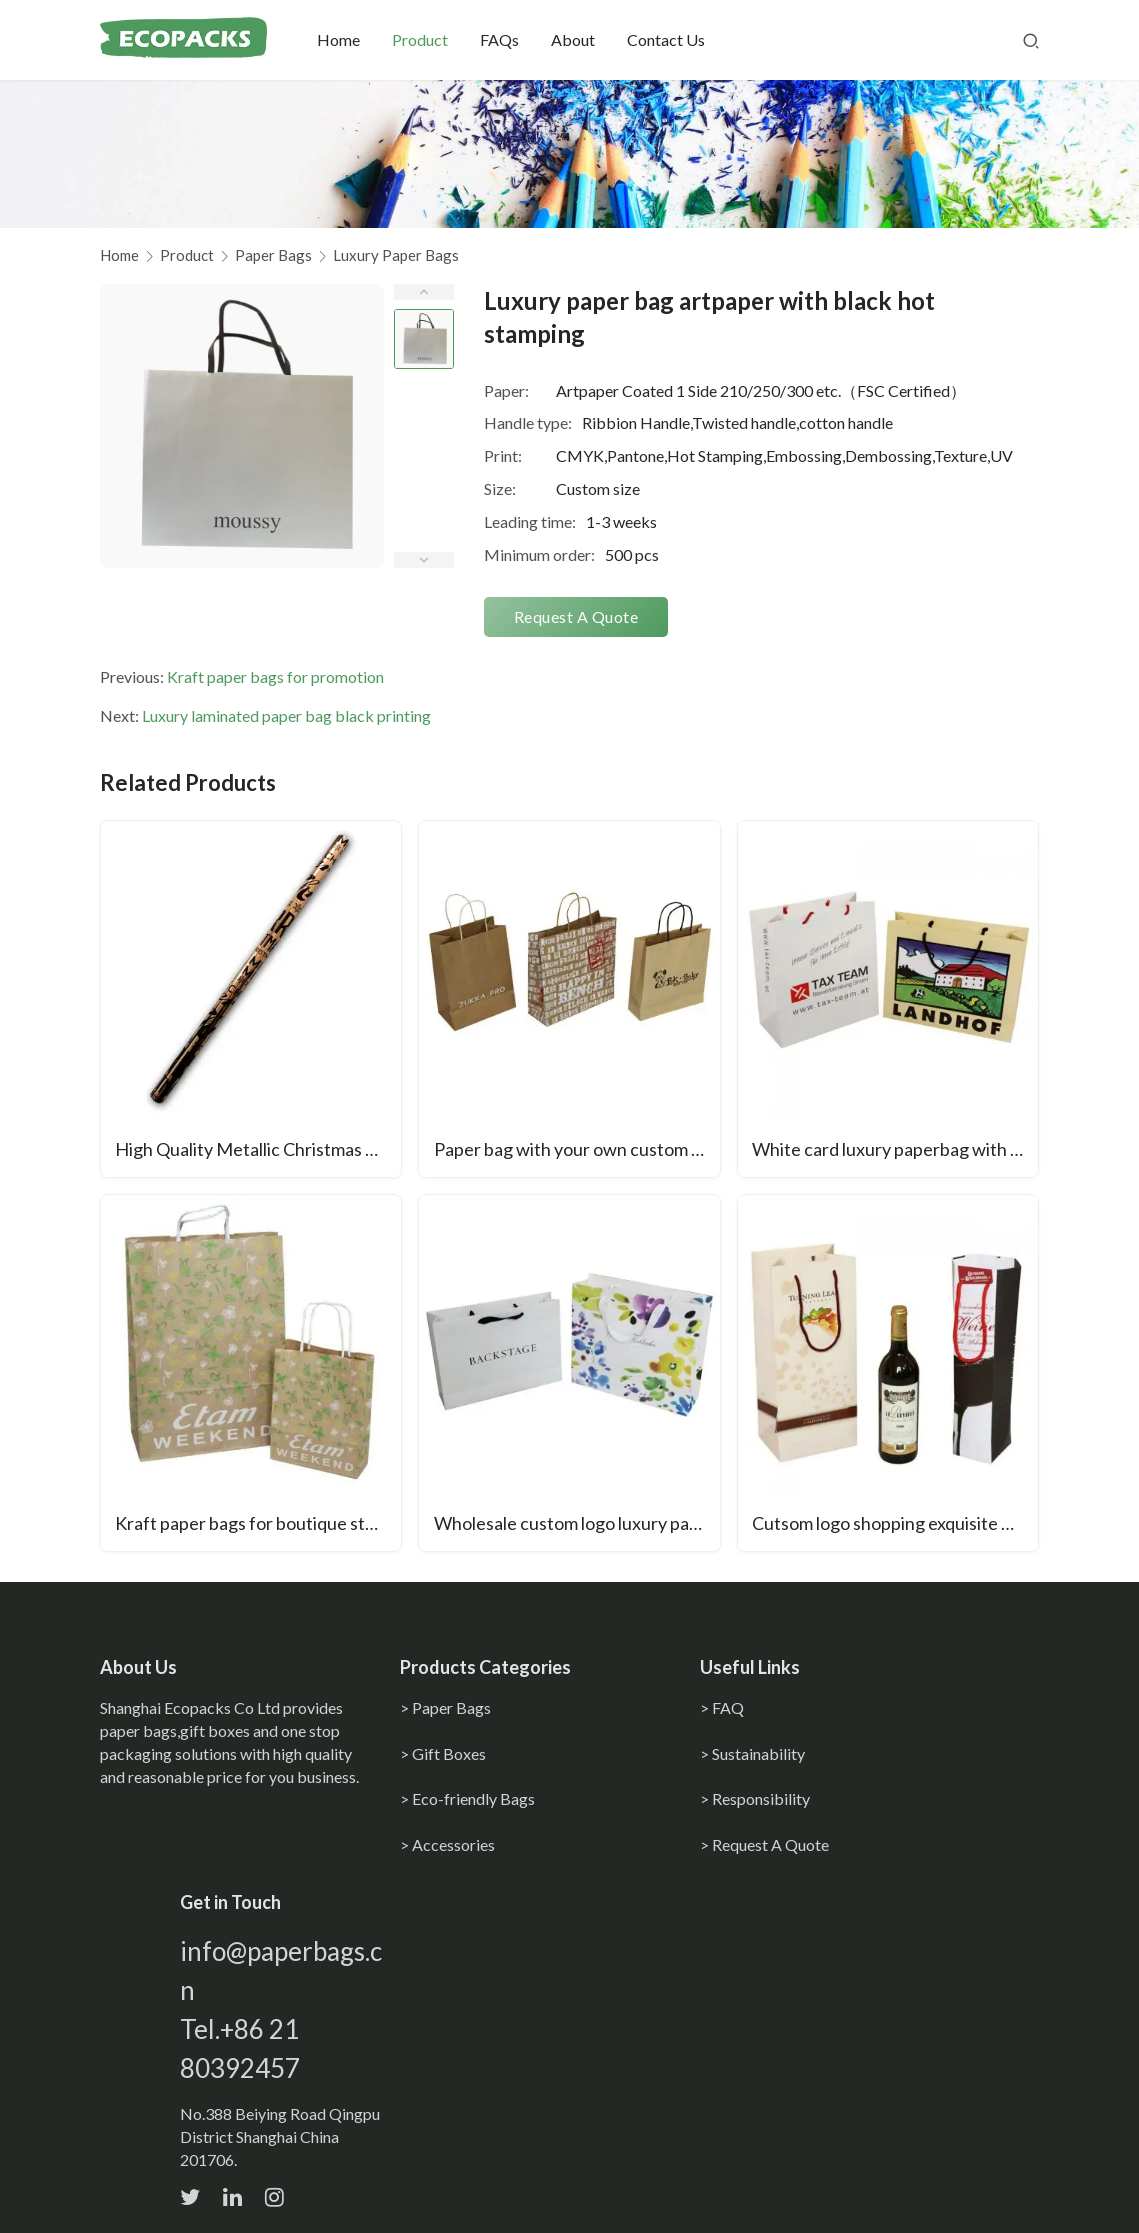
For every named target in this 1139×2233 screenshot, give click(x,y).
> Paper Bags (445, 1708)
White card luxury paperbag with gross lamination (896, 1151)
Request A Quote (576, 616)
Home (351, 39)
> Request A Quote (764, 1846)
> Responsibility (755, 1800)
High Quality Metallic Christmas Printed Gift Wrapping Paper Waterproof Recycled (259, 1151)
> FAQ (722, 1708)
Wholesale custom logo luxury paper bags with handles (577, 1525)
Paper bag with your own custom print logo (577, 1151)
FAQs (512, 39)
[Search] (1031, 40)
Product (433, 39)
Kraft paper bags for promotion (275, 676)
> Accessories (447, 1846)
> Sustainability (752, 1754)
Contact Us (679, 39)
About (586, 39)
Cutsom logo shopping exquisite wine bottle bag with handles (896, 1525)
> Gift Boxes (443, 1754)
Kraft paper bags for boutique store (255, 1525)
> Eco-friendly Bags (467, 1800)
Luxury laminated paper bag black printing (286, 715)
